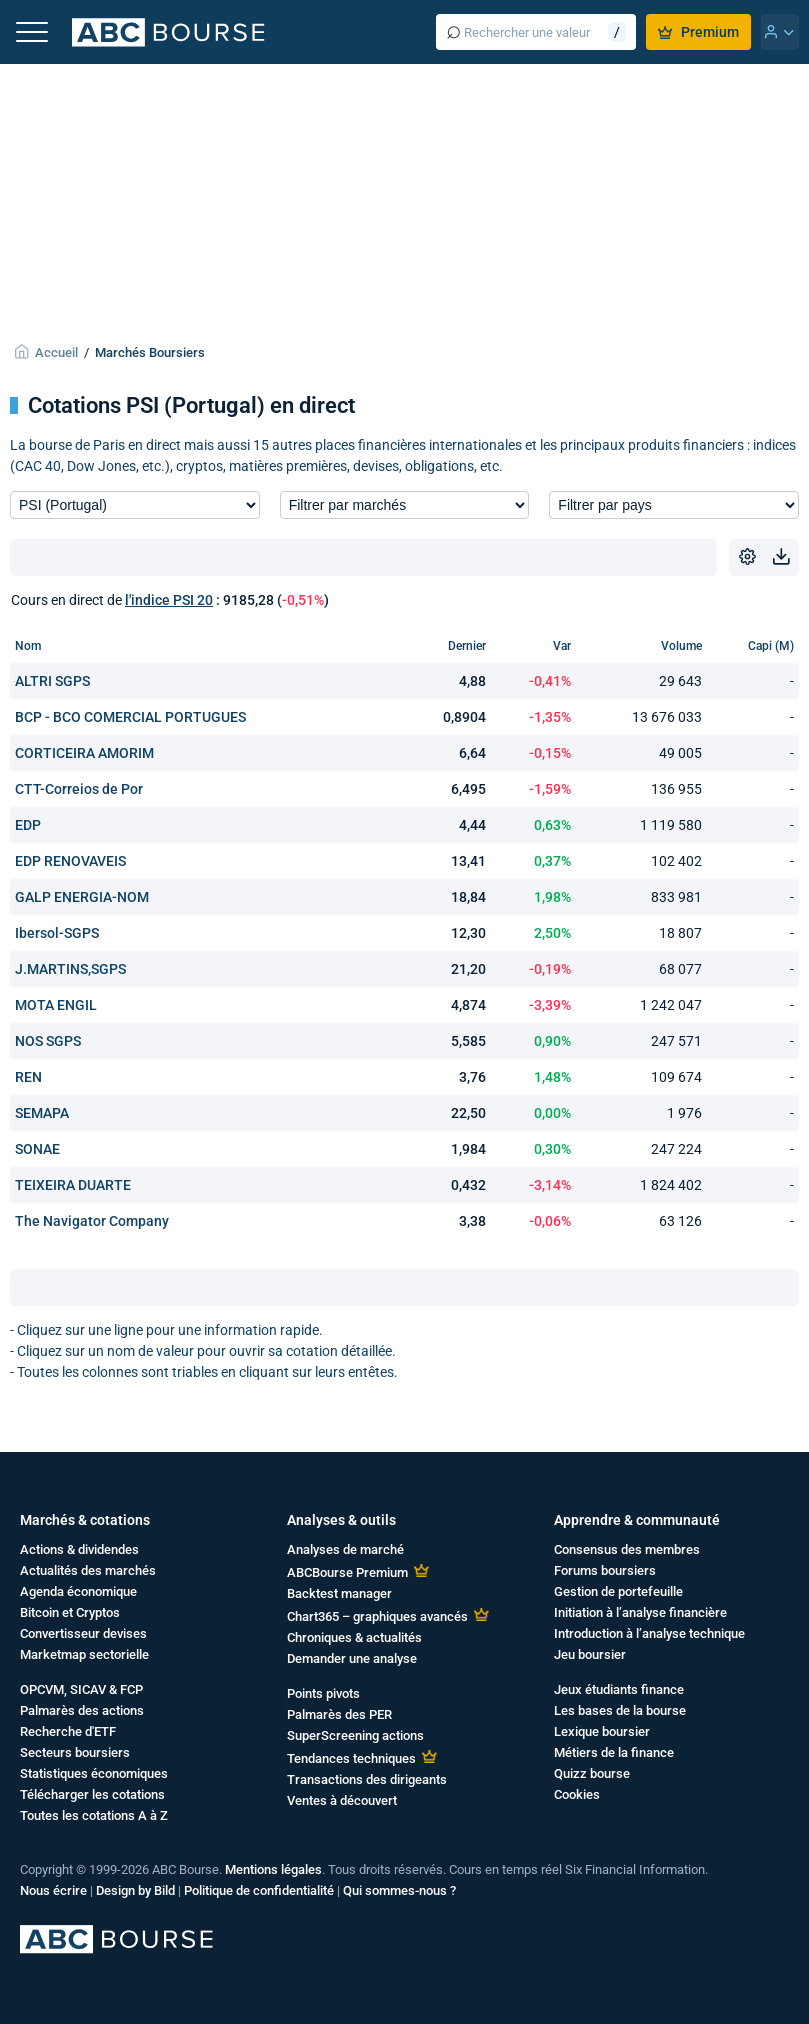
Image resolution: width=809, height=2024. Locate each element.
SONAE (37, 1149)
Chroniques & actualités (354, 1637)
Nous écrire (53, 1890)
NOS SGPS (48, 1041)
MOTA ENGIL (56, 1005)
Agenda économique (78, 1591)
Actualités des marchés (88, 1570)
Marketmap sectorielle (84, 1654)
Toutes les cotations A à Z (94, 1815)
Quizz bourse (592, 1773)
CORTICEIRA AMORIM (84, 753)
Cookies (577, 1794)
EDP (28, 825)
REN (28, 1077)
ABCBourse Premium (347, 1572)
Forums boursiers (605, 1570)
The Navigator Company (92, 1221)
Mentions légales (273, 1869)
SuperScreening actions (355, 1735)
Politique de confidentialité (259, 1890)
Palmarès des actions (82, 1710)
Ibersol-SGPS (57, 933)
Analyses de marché (345, 1549)
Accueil (56, 352)
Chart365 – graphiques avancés (377, 1616)
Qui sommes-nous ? (399, 1890)
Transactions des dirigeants (367, 1779)
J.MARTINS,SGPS (70, 969)
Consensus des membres (627, 1549)
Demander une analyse (352, 1658)
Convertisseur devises (83, 1633)
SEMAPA (42, 1113)
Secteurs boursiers (75, 1752)
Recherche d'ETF (68, 1731)
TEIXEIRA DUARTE (73, 1185)
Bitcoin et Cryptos (70, 1612)
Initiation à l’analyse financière (640, 1612)
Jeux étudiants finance (619, 1689)
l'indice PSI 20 (169, 600)
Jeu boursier (590, 1654)
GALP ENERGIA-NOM (82, 897)
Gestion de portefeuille (618, 1591)
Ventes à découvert (342, 1800)
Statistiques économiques (94, 1773)
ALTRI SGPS (52, 681)
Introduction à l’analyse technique (649, 1633)
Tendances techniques (351, 1758)
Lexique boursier (602, 1731)
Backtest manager (339, 1593)
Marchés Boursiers (150, 352)
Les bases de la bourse (620, 1710)
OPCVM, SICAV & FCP (81, 1689)
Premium (698, 32)
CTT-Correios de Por (79, 789)
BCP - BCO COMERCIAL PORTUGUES (130, 717)
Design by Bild (135, 1890)
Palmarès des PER (339, 1714)
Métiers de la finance (614, 1752)
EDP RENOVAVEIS (70, 861)
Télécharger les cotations (92, 1794)
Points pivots (323, 1693)
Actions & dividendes (79, 1549)
